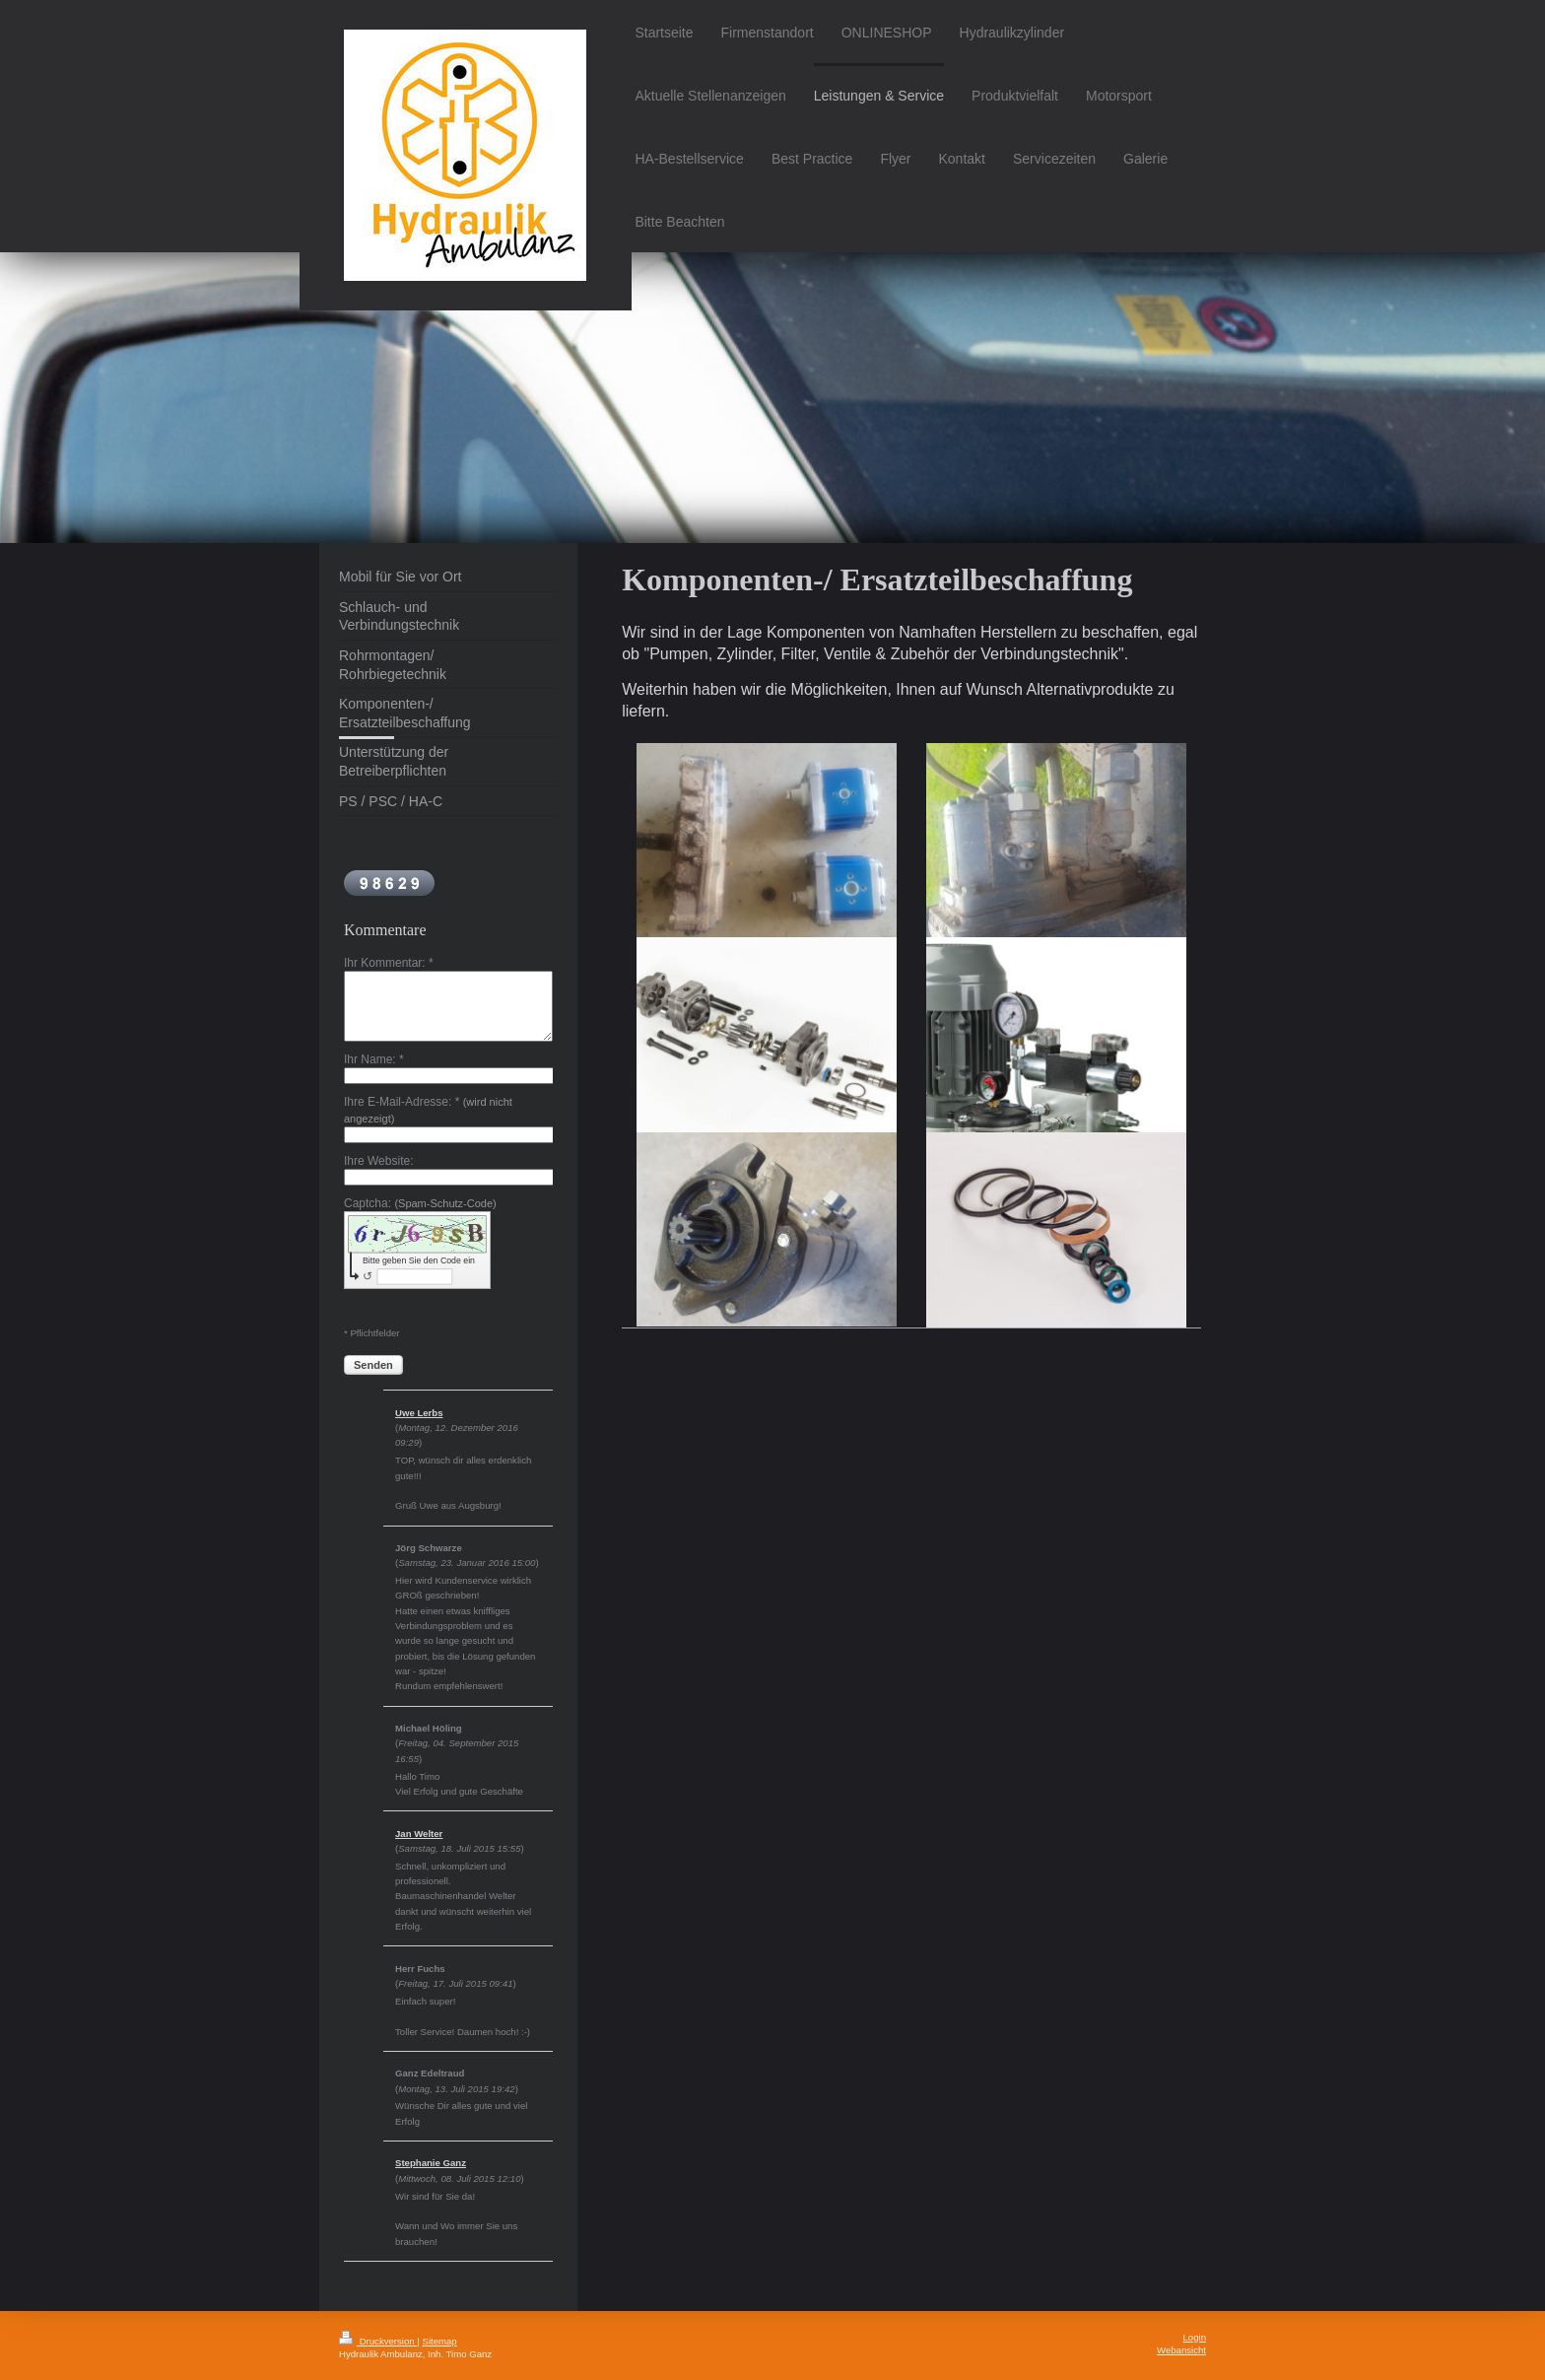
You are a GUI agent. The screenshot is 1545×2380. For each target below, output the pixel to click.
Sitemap (439, 2341)
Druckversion (378, 2341)
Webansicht (1181, 2350)
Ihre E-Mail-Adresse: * (428, 1109)
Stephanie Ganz (430, 2162)
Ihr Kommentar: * (389, 963)
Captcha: (420, 1203)
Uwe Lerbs (419, 1412)
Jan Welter (418, 1833)
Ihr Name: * (374, 1059)
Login (1194, 2337)
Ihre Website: (378, 1161)
